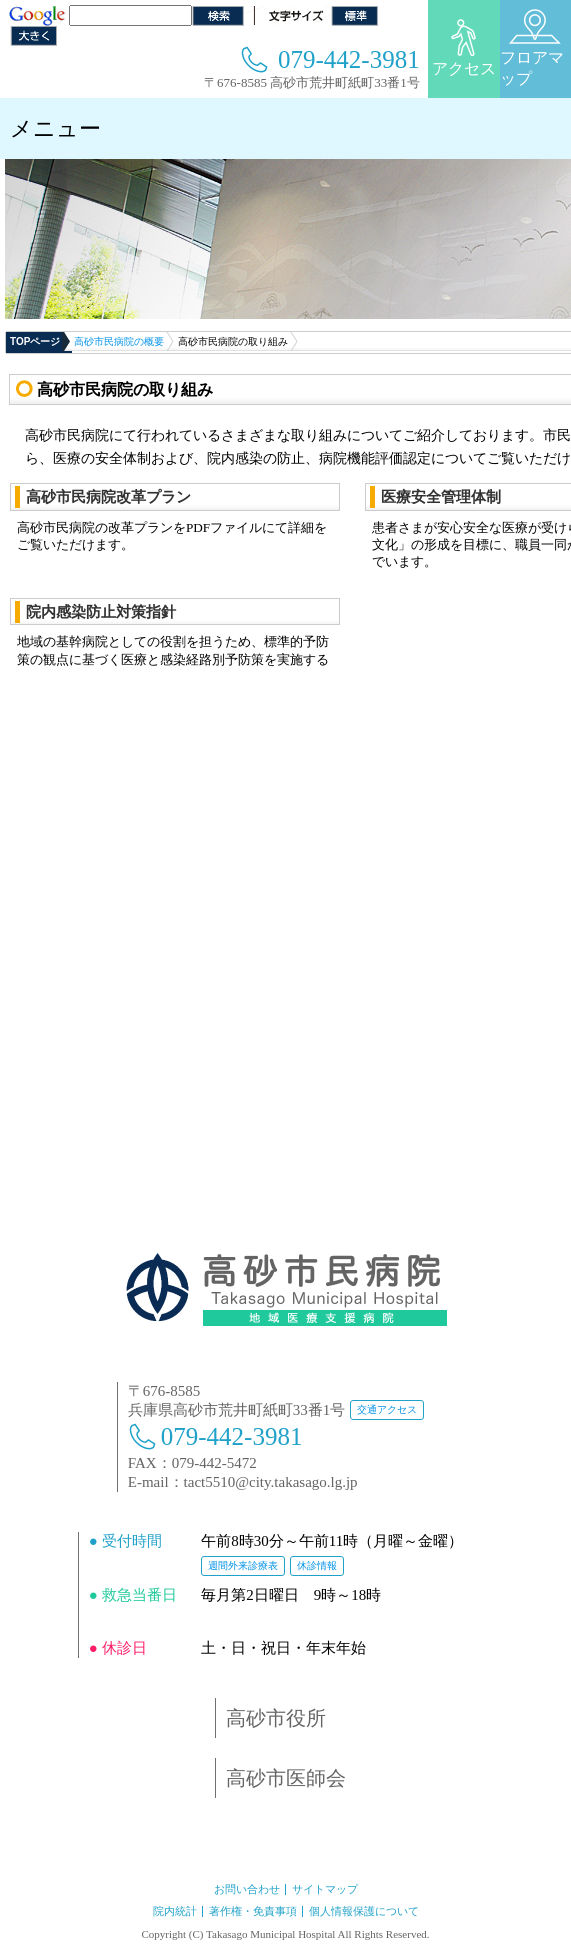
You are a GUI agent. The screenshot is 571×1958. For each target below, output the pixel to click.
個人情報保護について (364, 1911)
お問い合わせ (247, 1889)
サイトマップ (325, 1889)
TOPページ (35, 341)
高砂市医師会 (286, 1778)
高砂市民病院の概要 (119, 341)
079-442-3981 (349, 59)
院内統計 (175, 1911)
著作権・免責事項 (253, 1911)
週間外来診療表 (243, 1565)
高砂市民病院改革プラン (108, 496)
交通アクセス (387, 1409)
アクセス (464, 48)
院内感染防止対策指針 (101, 611)
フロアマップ (532, 47)
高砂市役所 (276, 1718)
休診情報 (317, 1565)
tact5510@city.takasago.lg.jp (271, 1482)
